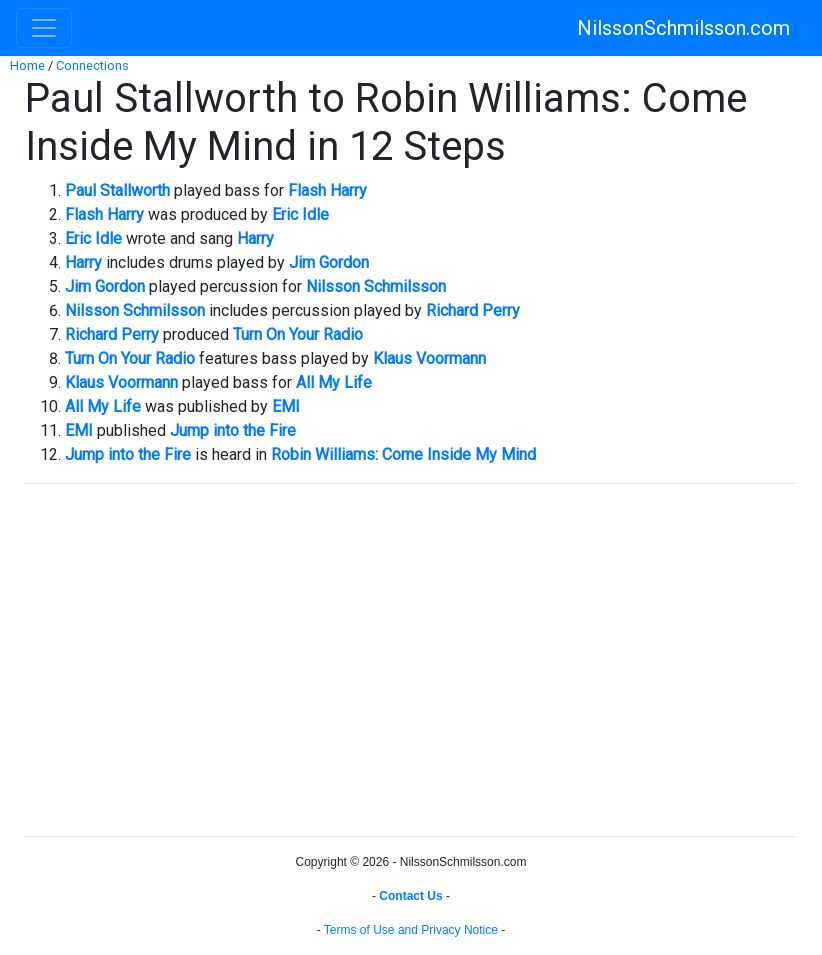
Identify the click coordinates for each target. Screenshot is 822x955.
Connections (92, 65)
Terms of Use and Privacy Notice (411, 930)
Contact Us (410, 896)
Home (27, 65)
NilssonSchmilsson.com (683, 28)
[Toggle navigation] (44, 28)
